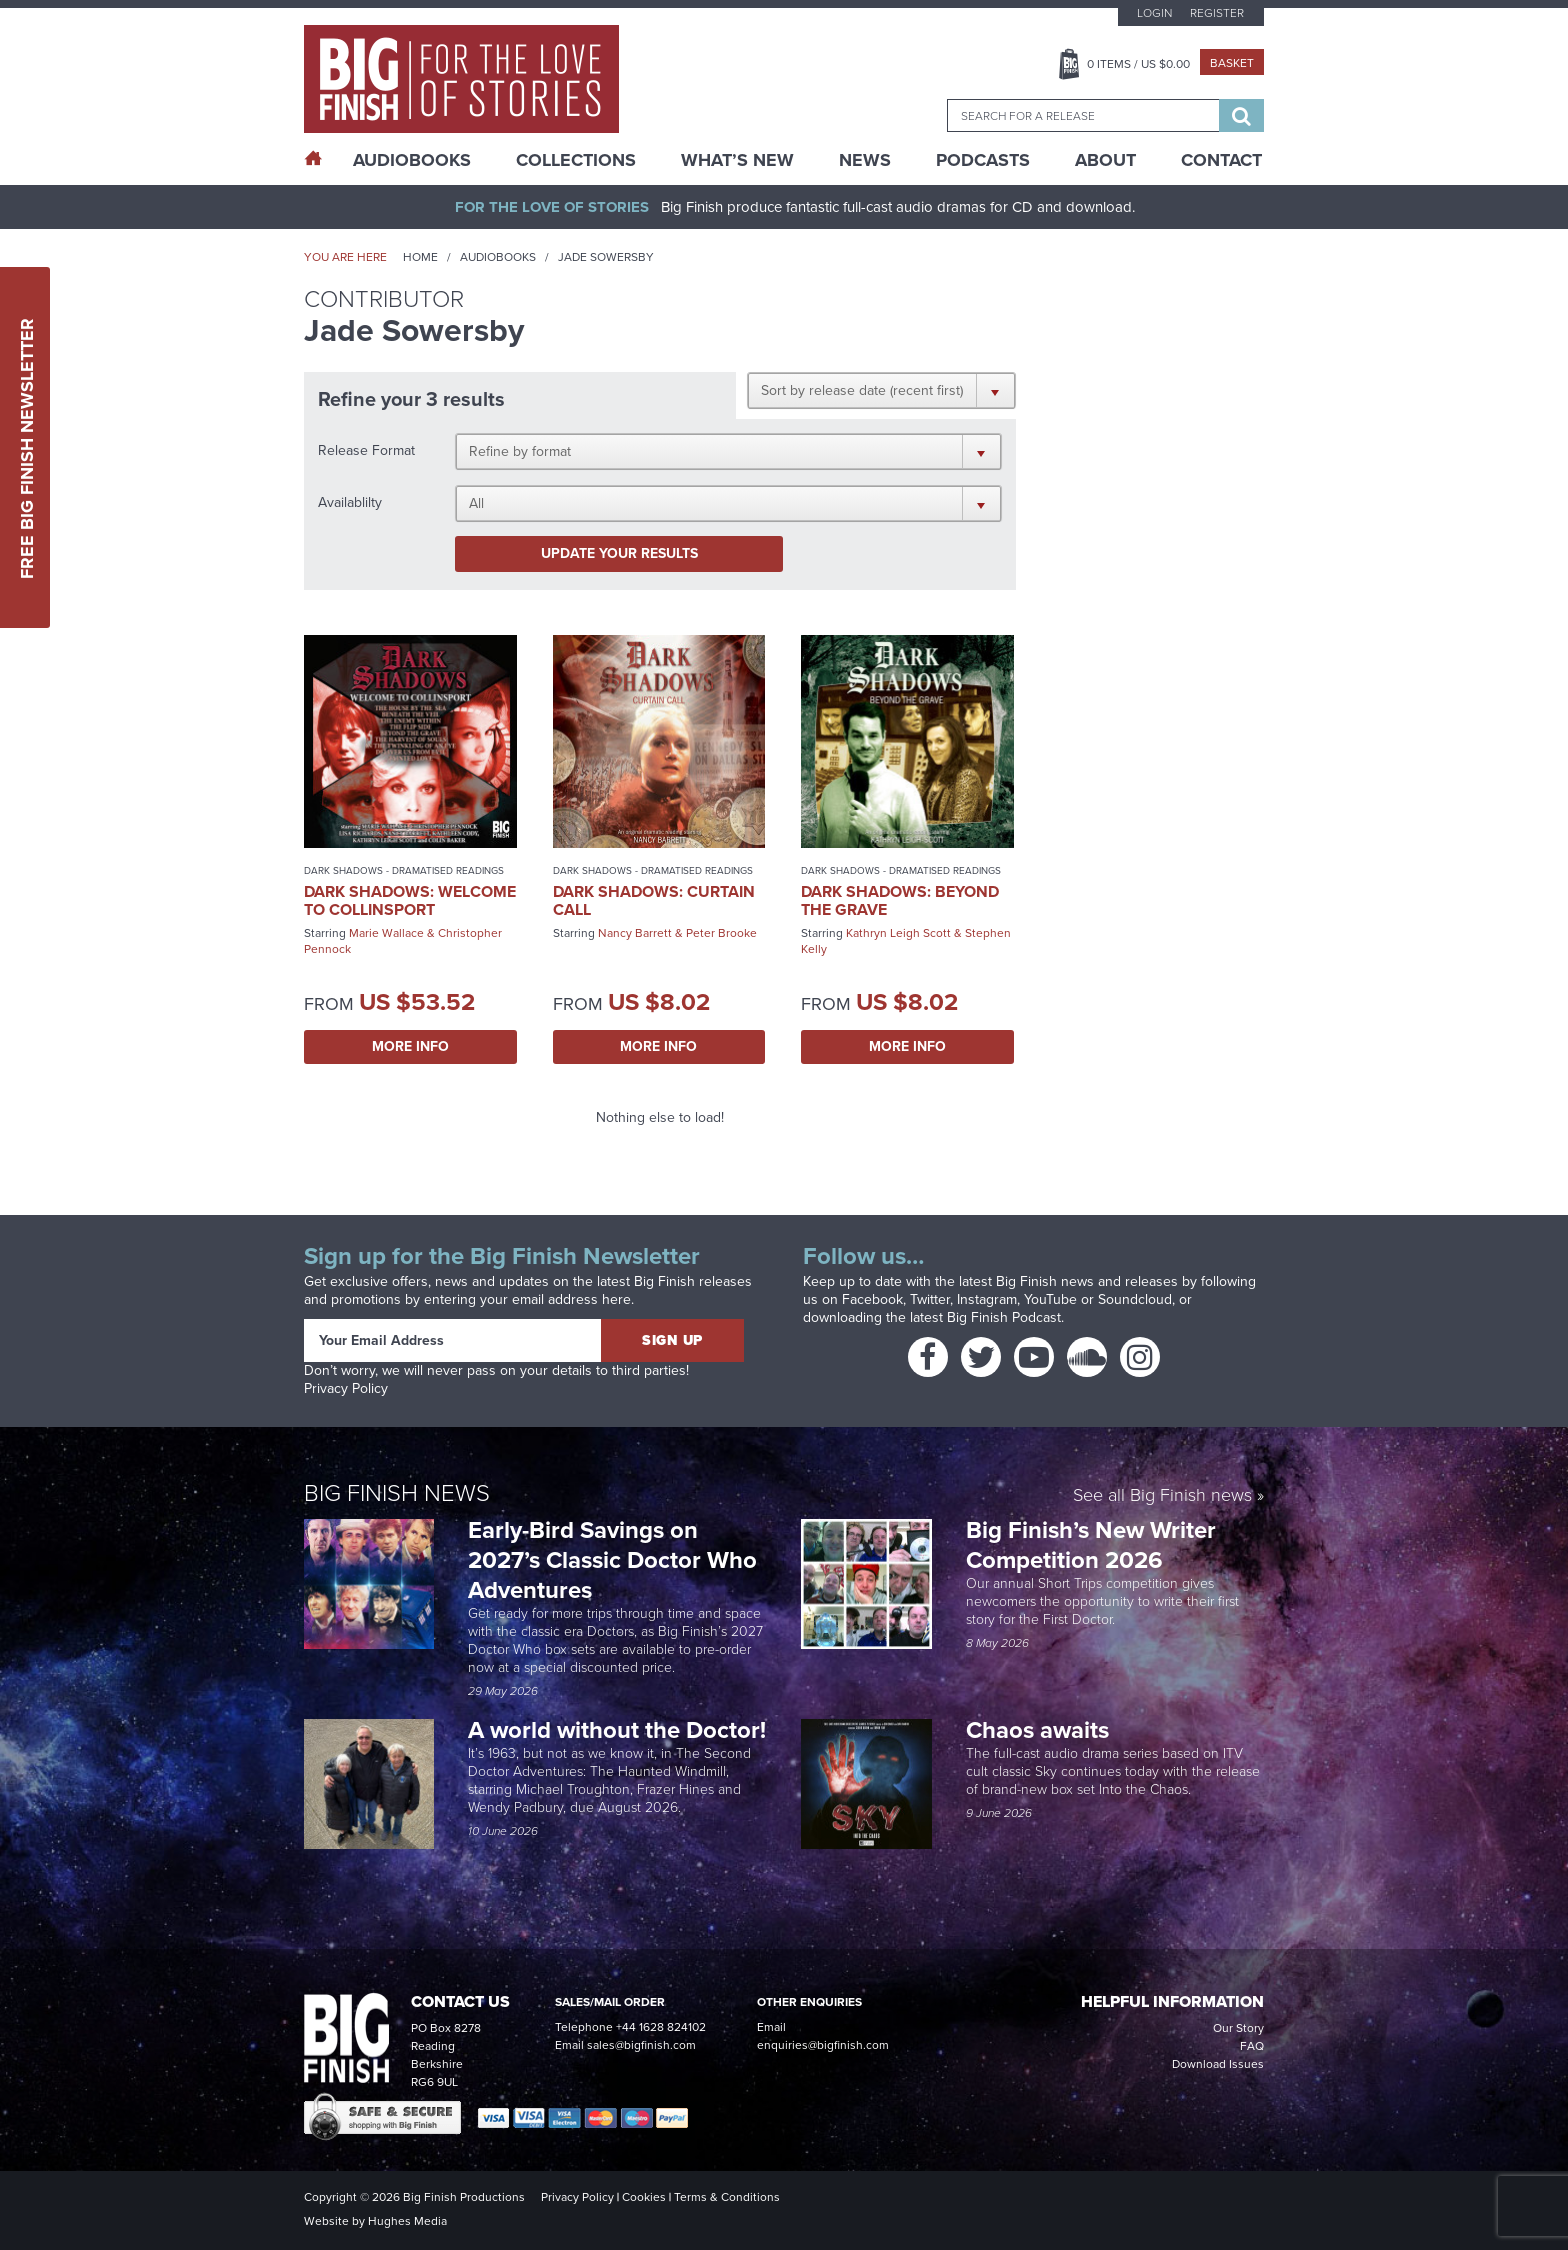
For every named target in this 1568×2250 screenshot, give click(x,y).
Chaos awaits (1037, 1730)
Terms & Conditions (727, 2197)
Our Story (1238, 2028)
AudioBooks (412, 160)
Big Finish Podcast (1004, 1317)
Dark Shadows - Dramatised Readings (404, 870)
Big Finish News (397, 1491)
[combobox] (1083, 115)
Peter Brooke (721, 933)
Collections (576, 160)
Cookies (644, 2197)
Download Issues (1218, 2064)
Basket (1232, 63)
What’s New (737, 160)
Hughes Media (407, 2221)
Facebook (872, 1299)
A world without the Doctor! (617, 1730)
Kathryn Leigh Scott (898, 933)
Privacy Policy (346, 1388)
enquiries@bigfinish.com (823, 2045)
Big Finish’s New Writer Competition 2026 (1091, 1545)
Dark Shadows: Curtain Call (654, 900)
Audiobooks (498, 257)
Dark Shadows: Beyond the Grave (900, 900)
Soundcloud (1135, 1299)
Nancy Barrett (635, 933)
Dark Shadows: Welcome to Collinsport (410, 900)
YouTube (1050, 1299)
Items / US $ (1138, 64)
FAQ (1252, 2046)
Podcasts (983, 160)
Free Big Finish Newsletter (27, 447)
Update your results (619, 553)
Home (420, 257)
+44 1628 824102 (661, 2027)
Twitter (930, 1299)
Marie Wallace (386, 933)
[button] (881, 390)
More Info (410, 1046)
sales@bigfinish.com (641, 2045)
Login (1154, 13)
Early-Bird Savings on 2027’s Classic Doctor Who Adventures (612, 1560)
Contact (1221, 160)
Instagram (987, 1299)
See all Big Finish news (1162, 1495)
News (865, 160)
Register (1217, 13)
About (1105, 160)
